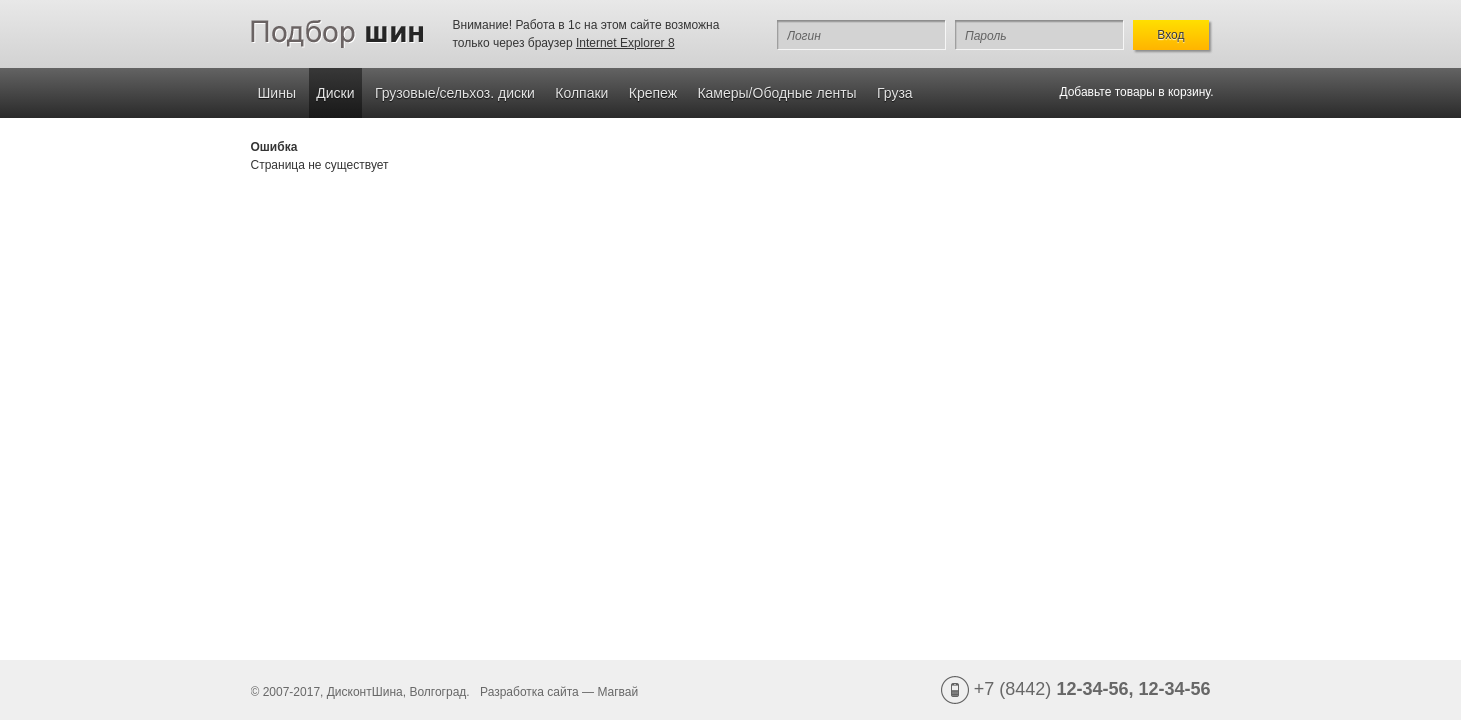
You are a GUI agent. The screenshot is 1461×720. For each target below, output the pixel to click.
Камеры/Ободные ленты (776, 93)
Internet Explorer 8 (625, 43)
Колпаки (581, 93)
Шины (277, 93)
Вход (1170, 35)
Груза (895, 93)
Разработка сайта (529, 692)
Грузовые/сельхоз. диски (455, 93)
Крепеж (653, 93)
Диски (335, 93)
